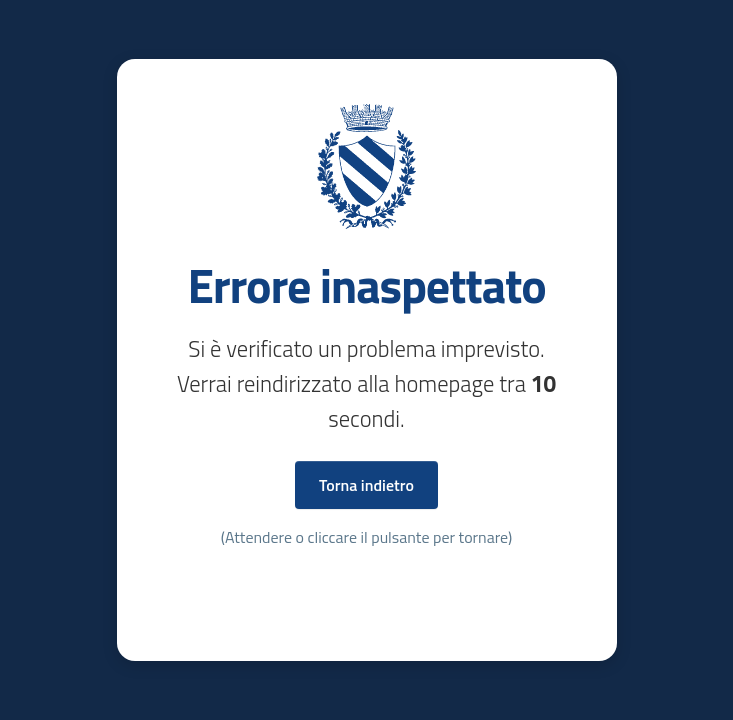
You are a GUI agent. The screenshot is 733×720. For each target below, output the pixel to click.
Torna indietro (366, 485)
